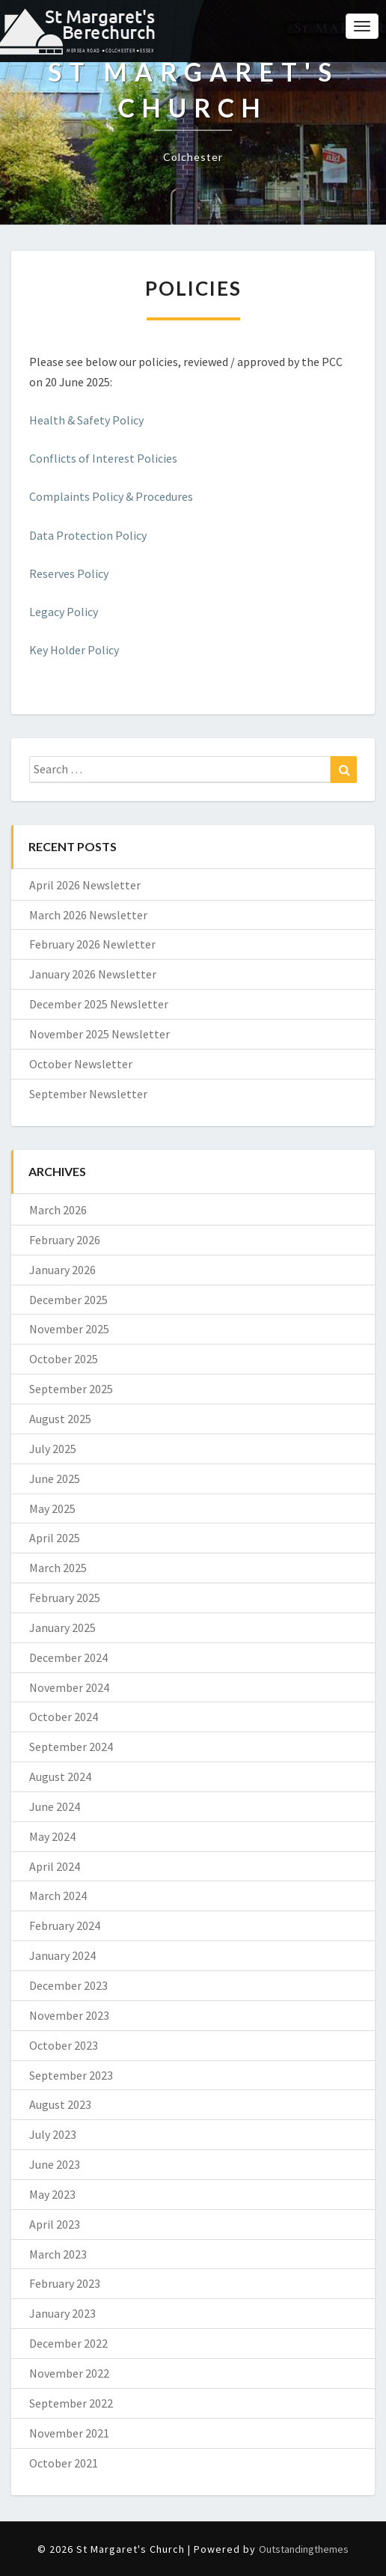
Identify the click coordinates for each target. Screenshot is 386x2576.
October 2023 (63, 2045)
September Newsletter (88, 1093)
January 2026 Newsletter (92, 973)
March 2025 (58, 1567)
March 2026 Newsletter (88, 914)
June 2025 (54, 1478)
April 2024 (54, 1866)
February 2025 (64, 1597)
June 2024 (54, 1806)
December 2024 (68, 1657)
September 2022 (71, 2403)
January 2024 (62, 1955)
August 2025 (60, 1418)
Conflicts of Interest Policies (103, 458)
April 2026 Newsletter (85, 884)
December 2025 (68, 1299)
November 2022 (69, 2373)
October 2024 (63, 1716)
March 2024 (58, 1895)
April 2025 (54, 1537)
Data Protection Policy (88, 535)
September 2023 (71, 2075)
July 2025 (52, 1448)
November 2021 (69, 2433)
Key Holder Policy (74, 649)
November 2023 (69, 2015)
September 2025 (71, 1388)
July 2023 (52, 2134)
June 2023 (54, 2164)
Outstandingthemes (304, 2549)
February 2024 (64, 1925)
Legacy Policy (63, 611)
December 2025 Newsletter (98, 1003)
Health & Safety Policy (86, 419)
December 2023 (68, 1985)
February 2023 (64, 2283)
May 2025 (52, 1508)
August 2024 (60, 1776)
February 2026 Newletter (92, 944)
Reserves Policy (68, 573)
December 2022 (68, 2343)
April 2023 (54, 2224)
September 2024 (71, 1746)
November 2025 (69, 1328)
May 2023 (52, 2194)
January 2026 (62, 1269)
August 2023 (60, 2104)
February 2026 (64, 1239)
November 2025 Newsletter (99, 1033)
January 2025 (62, 1627)
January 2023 (62, 2313)
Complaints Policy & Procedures (111, 496)
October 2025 (63, 1358)
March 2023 (58, 2254)
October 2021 (63, 2462)
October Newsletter (80, 1063)
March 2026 (58, 1209)
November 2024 (69, 1687)
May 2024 (52, 1836)
